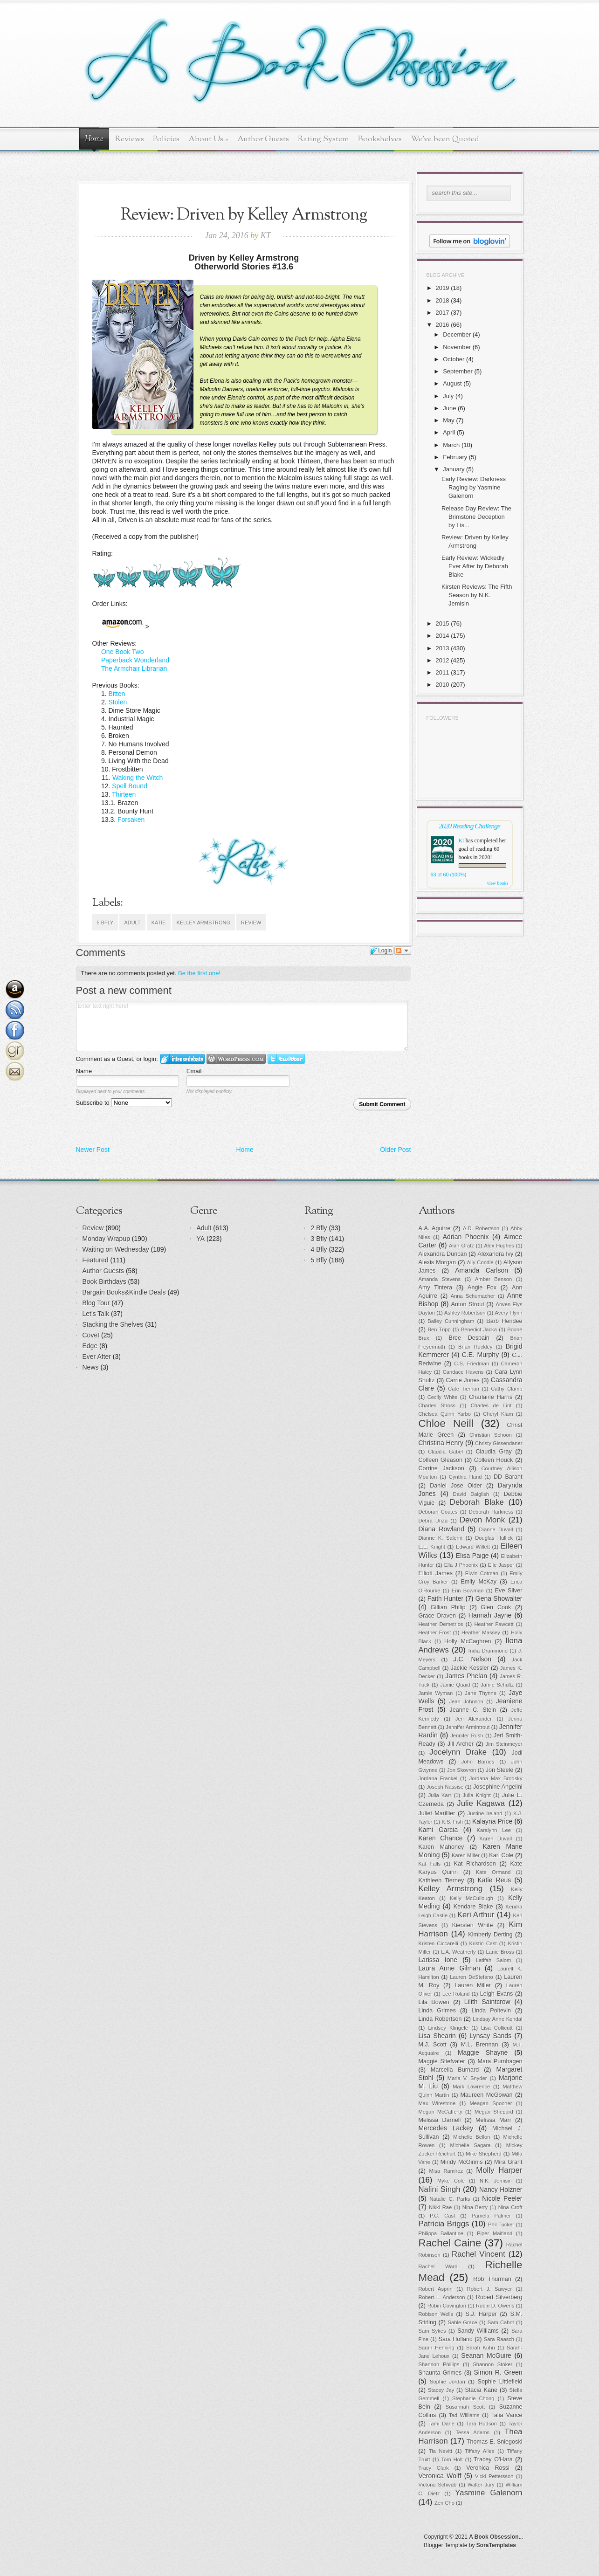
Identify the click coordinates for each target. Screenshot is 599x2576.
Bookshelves (380, 139)
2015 (442, 623)
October (453, 359)
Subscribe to (124, 1102)
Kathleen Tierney (441, 1880)
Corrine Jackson (441, 1468)
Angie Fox (482, 1287)
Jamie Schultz (497, 1684)
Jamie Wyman (436, 1693)
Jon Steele (500, 1770)
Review (251, 922)
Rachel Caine (450, 2243)
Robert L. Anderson (442, 2297)
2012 (442, 660)
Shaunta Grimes (440, 2372)
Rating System (323, 139)
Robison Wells (436, 2314)
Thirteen (124, 794)
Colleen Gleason (440, 1460)
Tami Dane (441, 2423)
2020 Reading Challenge (469, 826)
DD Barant (508, 1477)
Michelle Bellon (471, 2137)
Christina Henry (441, 1442)
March (451, 444)
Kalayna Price (492, 1821)
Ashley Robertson (464, 1313)
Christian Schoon (490, 1435)
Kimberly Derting (490, 1934)
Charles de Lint (491, 1405)
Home (94, 139)
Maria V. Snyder (467, 2078)
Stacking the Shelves (113, 1324)
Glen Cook (496, 1607)
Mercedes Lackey (446, 2128)
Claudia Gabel (445, 1451)
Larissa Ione (438, 1959)
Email (194, 1071)
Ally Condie (480, 1262)
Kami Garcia (438, 1829)
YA (201, 1238)
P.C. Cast (442, 2215)
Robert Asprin (436, 2289)
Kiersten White (472, 1925)
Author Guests (263, 139)
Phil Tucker (501, 2224)
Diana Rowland (441, 1529)
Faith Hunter (445, 1598)
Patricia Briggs (444, 2223)
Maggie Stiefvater (442, 2061)
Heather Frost (435, 1632)
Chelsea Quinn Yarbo (445, 1414)
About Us (208, 139)
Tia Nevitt (440, 2451)
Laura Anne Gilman (449, 1968)
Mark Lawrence (471, 2086)
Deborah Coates (438, 1512)
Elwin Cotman (481, 1573)
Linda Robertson (440, 2019)
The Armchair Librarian (134, 668)
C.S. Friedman (471, 1363)
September (458, 371)
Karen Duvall (496, 1838)
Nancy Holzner (500, 2189)
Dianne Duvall (496, 1529)
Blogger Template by (470, 2545)
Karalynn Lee (493, 1830)
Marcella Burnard (455, 2069)
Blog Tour (96, 1303)
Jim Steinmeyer (504, 1744)
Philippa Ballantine (441, 2233)
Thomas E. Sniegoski (495, 2441)
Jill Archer (461, 1744)
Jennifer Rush (466, 1735)
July (448, 396)
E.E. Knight (432, 1547)
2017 (442, 312)
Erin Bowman (468, 1590)
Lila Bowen (434, 2002)
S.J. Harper (481, 2314)
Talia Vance (507, 2415)
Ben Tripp (439, 1329)
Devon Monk (482, 1519)
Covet (91, 1335)
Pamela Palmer (491, 2215)
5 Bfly (105, 922)
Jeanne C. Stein (472, 1710)
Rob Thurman (492, 2279)
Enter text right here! (241, 1026)
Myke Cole (451, 2180)
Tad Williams (464, 2415)
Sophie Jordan (447, 2381)
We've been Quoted (445, 139)
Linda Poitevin (491, 2010)
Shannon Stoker (492, 2364)
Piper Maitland (494, 2233)
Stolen (118, 702)
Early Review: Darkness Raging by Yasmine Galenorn (473, 487)
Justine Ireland (485, 1813)
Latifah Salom (493, 1960)
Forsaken (131, 819)
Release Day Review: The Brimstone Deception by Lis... (476, 517)
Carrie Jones (463, 1380)
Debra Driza (433, 1520)
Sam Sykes (432, 2331)
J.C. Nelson (473, 1659)
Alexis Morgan (437, 1262)
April (449, 432)
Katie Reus (494, 1880)
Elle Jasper (501, 1565)
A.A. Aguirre (435, 1228)
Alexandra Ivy (496, 1254)
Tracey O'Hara (493, 2459)
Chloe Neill (446, 1423)
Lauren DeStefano (471, 1977)
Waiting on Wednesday (116, 1249)
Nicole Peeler (502, 2198)
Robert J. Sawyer (489, 2289)
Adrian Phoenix (466, 1236)
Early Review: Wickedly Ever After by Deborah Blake (474, 566)
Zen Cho (444, 2503)
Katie (158, 922)
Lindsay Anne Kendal (497, 2019)
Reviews (129, 139)
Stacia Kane (481, 2390)
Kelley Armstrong (203, 922)
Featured (96, 1260)
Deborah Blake (477, 1502)
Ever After (97, 1356)
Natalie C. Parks (450, 2199)
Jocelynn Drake (458, 1752)
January (453, 469)
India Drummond (488, 1650)
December (457, 334)
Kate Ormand (493, 1872)
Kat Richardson (475, 1863)
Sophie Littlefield (500, 2381)
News (91, 1367)
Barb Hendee (504, 1321)
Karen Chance (441, 1838)
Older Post (395, 1149)
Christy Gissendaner (498, 1443)
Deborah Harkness (491, 1512)
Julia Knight (477, 1795)
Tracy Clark (434, 2468)
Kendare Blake (473, 1906)
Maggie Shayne (483, 2052)
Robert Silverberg (499, 2297)
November (457, 347)
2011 (442, 672)
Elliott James (436, 1573)
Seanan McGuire (486, 2355)
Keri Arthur (476, 1914)
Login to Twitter (286, 1059)
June (449, 408)
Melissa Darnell (440, 2120)
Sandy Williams (477, 2331)
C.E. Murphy (480, 1354)
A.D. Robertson (481, 1228)
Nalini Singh (440, 2189)
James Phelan (466, 1676)
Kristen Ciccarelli (438, 1943)
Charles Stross (437, 1405)
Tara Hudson (481, 2423)
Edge (90, 1346)
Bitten (117, 693)
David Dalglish (471, 1494)
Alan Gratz (461, 1245)
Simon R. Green (498, 2372)
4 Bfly (319, 1249)
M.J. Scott (433, 2044)
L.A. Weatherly (458, 1952)
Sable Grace (462, 2322)
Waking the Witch (137, 777)
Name (84, 1071)
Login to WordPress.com (236, 1059)
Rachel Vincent (478, 2254)
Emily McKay (478, 1581)
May (448, 420)
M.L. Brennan (479, 2044)
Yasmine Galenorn (488, 2492)
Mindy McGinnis (462, 2162)
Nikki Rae (440, 2207)
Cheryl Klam (498, 1414)
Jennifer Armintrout (467, 1727)
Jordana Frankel (438, 1778)
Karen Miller (466, 1855)
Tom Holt (452, 2459)
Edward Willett (473, 1547)
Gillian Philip (448, 1607)
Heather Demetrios (441, 1624)
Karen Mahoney (441, 1847)
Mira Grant (508, 2162)
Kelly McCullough (471, 1898)
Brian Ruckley (475, 1347)
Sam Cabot (501, 2322)
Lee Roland (455, 1994)
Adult (132, 922)
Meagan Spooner (491, 2103)
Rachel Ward (438, 2266)
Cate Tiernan (463, 1388)
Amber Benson (493, 1279)
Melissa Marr (493, 2120)
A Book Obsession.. (495, 2537)
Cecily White (442, 1397)
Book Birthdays (104, 1281)
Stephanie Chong (473, 2398)
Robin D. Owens (495, 2305)
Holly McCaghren (467, 1641)
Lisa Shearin (437, 2035)
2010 (442, 684)
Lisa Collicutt (497, 2028)
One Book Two (122, 651)
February (455, 457)
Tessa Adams (473, 2432)
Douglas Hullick (494, 1538)
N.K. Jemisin (496, 2180)
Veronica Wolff (440, 2476)
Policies (166, 139)
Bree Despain (469, 1338)
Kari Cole (501, 1855)
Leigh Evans (496, 1994)
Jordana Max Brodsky (496, 1778)
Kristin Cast (483, 1943)
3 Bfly (319, 1238)
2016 (442, 324)
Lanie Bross (500, 1952)
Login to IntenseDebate (182, 1059)
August (452, 383)
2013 (442, 648)
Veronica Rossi (487, 2468)
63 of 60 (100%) (449, 874)
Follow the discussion (402, 950)
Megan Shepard (494, 2112)
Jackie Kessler (470, 1668)
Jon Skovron (461, 1770)
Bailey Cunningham (450, 1321)
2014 (442, 635)
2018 (442, 300)
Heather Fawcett (494, 1624)
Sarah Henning (436, 2347)
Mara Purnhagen (499, 2061)
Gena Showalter (499, 1598)
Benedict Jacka (479, 1329)
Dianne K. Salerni (440, 1538)
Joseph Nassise (445, 1787)
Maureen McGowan (487, 2095)
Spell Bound (129, 786)
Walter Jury (481, 2484)
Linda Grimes (437, 2010)
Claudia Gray (493, 1451)
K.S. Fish (451, 1822)
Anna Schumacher (473, 1296)
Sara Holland (456, 2339)
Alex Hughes (499, 1245)
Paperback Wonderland (135, 660)
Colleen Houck (493, 1460)
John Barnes (478, 1761)
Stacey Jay (441, 2390)
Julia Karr (439, 1795)
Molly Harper (499, 2170)
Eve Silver (509, 1590)
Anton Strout (467, 1304)
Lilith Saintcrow (487, 2001)
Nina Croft (510, 2207)
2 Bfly (319, 1228)
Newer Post (93, 1149)
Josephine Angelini (498, 1787)
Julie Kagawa (481, 1803)
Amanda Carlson (481, 1270)
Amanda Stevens (440, 1279)
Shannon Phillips (439, 2364)
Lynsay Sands (490, 2035)
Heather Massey (480, 1632)
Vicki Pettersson (494, 2476)
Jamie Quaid (455, 1684)
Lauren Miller (472, 1985)
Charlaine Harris (490, 1397)
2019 (442, 287)
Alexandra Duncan (443, 1254)
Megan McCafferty (440, 2112)
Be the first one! (199, 973)
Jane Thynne (480, 1693)
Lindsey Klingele (448, 2028)
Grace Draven (437, 1615)
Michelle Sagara (470, 2145)
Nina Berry (475, 2207)
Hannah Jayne (489, 1615)
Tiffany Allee (480, 2451)
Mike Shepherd (483, 2153)
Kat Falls (430, 1864)
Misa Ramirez (446, 2171)
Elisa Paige (472, 1555)
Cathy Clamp (506, 1388)
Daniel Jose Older (456, 1485)
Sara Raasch (499, 2339)
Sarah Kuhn (480, 2347)
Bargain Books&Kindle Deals (124, 1292)
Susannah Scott (465, 2407)
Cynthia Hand (465, 1477)
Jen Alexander (473, 1719)
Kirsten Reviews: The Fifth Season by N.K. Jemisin (476, 595)
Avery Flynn (509, 1313)
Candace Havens (463, 1372)
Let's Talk (96, 1313)
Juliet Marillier (437, 1813)
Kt (461, 840)
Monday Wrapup (106, 1238)
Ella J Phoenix (461, 1565)
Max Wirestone (437, 2103)
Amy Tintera (436, 1287)
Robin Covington (446, 2305)
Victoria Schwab (438, 2484)
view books (498, 883)
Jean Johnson (466, 1701)
